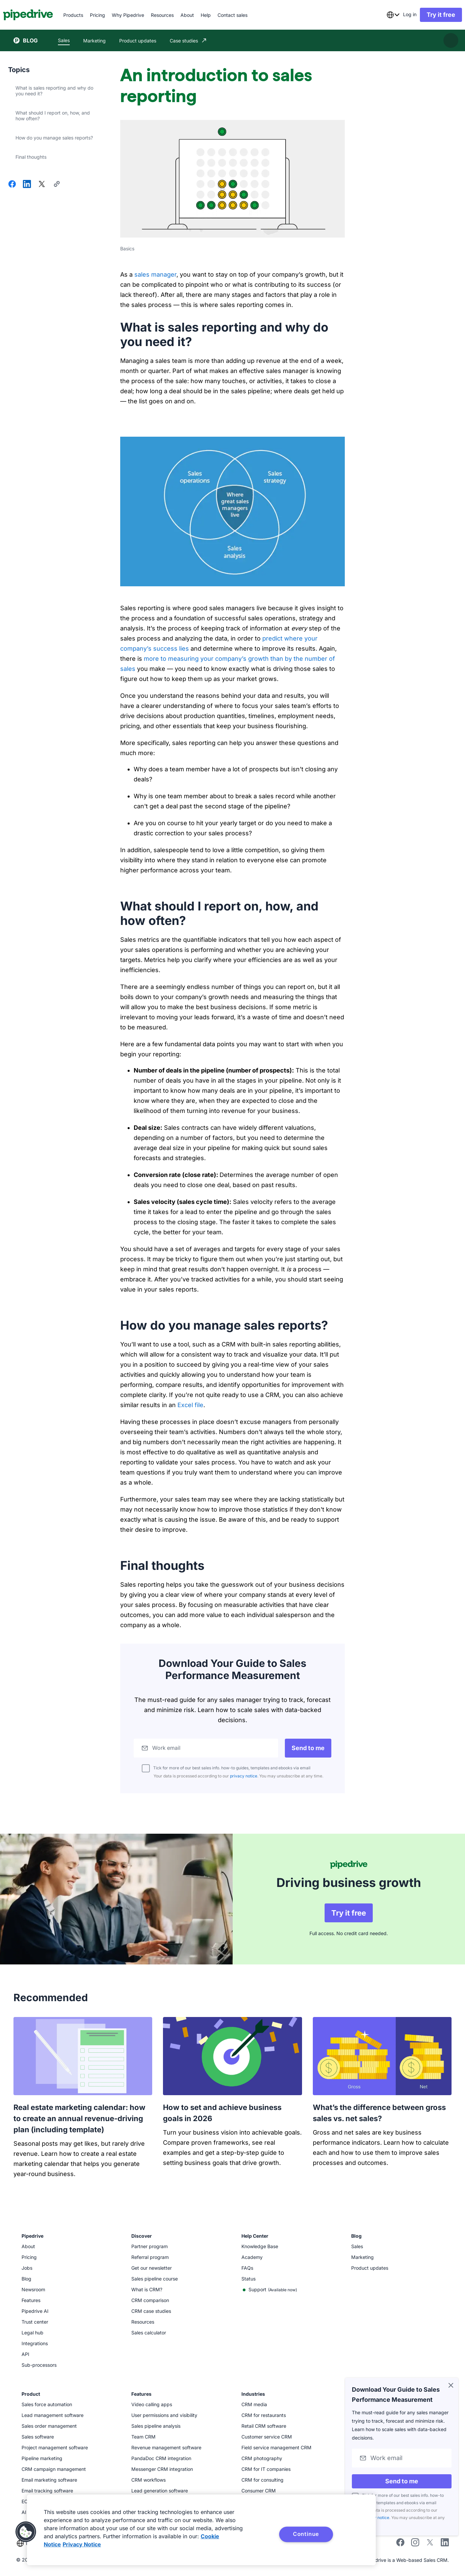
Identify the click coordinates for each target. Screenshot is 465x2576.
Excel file (190, 1404)
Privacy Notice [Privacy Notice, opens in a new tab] (82, 2544)
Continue (306, 2534)
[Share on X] (42, 184)
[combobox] (382, 14)
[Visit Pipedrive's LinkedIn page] (445, 2541)
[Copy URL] (57, 184)
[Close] (451, 2386)
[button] (26, 2532)
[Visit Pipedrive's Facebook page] (400, 2542)
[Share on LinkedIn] (27, 184)
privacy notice (243, 1775)
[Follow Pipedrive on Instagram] (415, 2542)
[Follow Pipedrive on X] (430, 2542)
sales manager (155, 274)
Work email (168, 1747)
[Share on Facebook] (12, 184)
